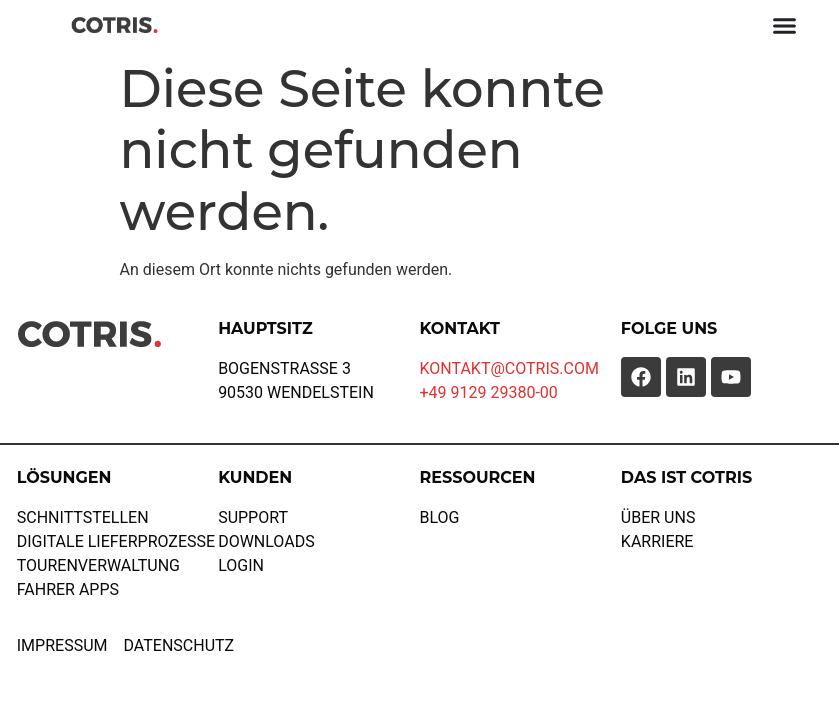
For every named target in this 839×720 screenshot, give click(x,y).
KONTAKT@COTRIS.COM (508, 368)
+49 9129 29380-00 (488, 392)
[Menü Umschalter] (784, 25)
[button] (44, 676)
